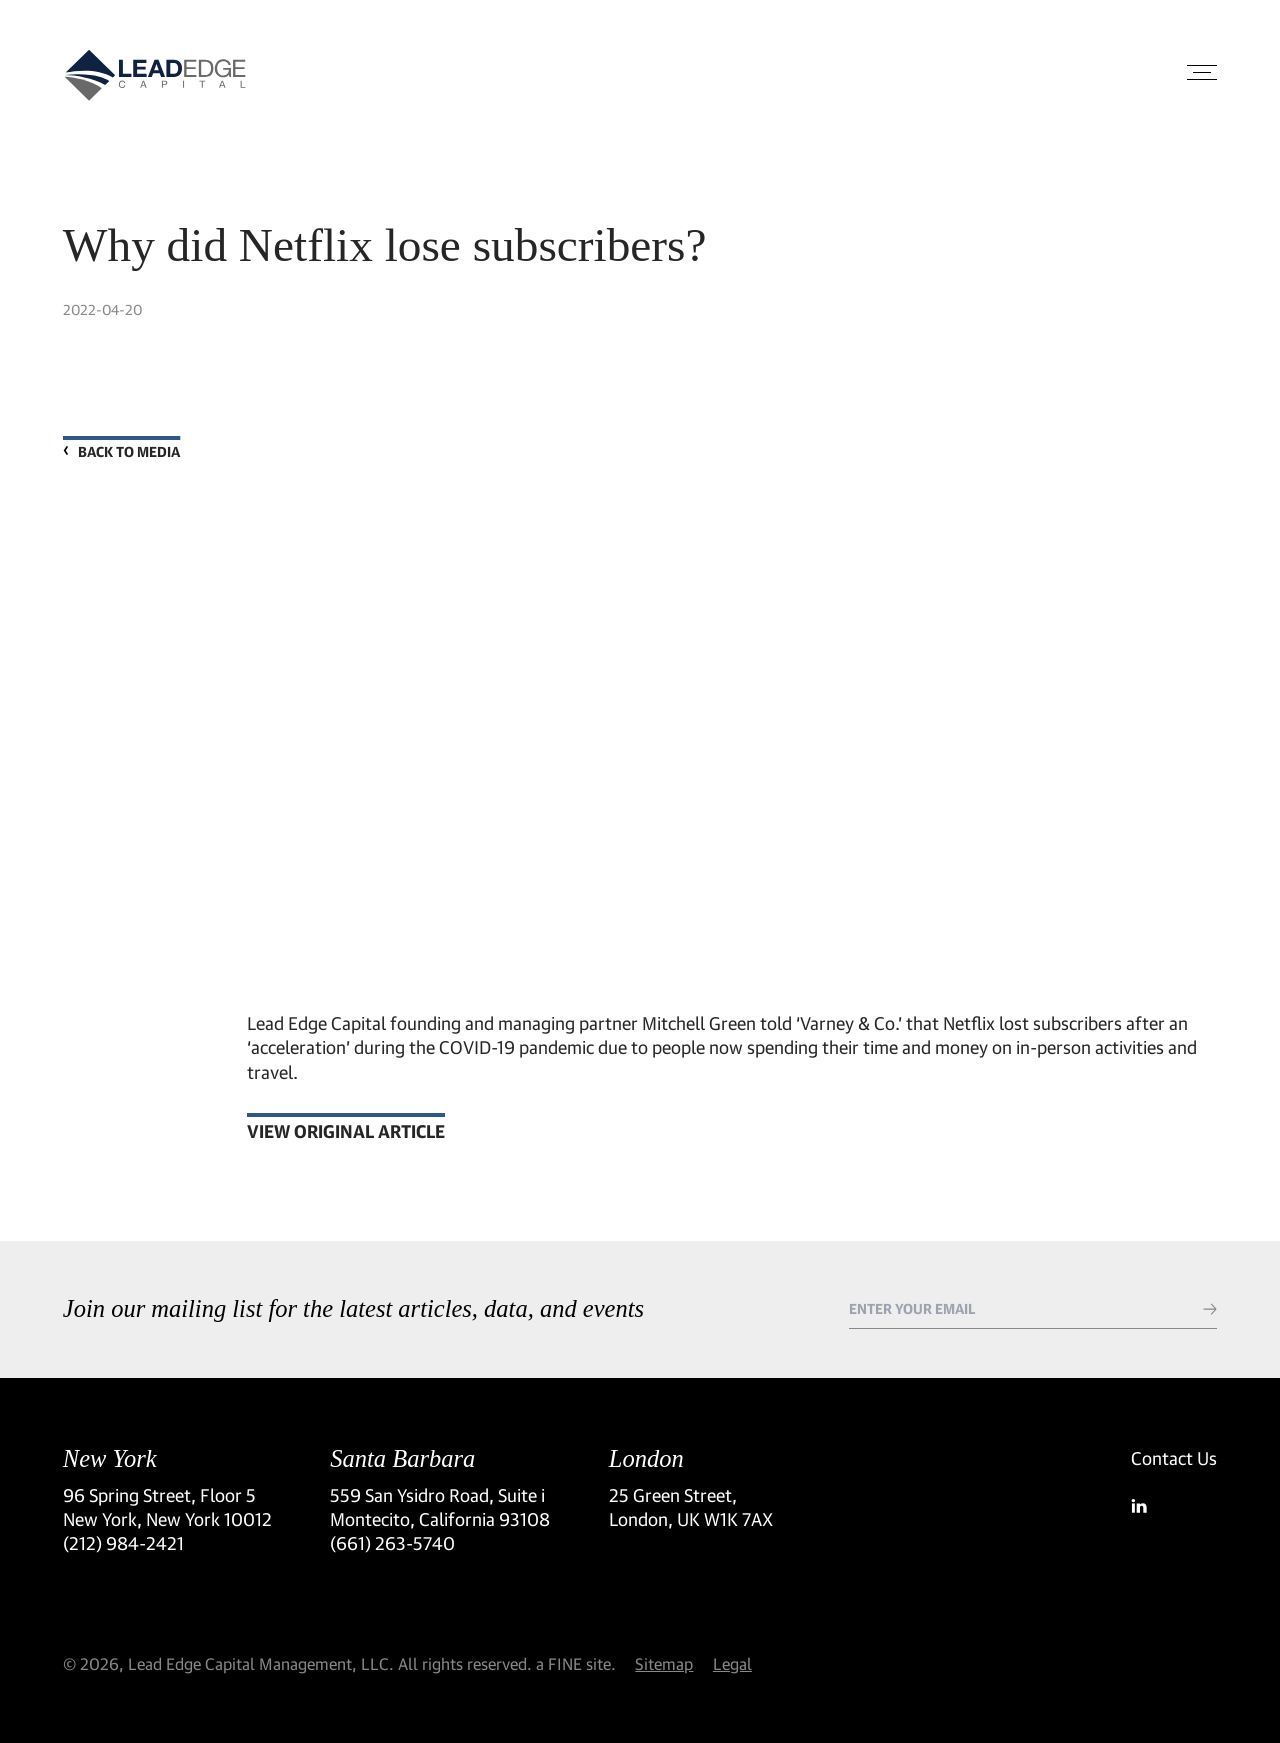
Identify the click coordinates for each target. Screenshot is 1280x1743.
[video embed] (732, 709)
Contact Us (1174, 1458)
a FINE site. (576, 1663)
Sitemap (664, 1663)
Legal (732, 1663)
